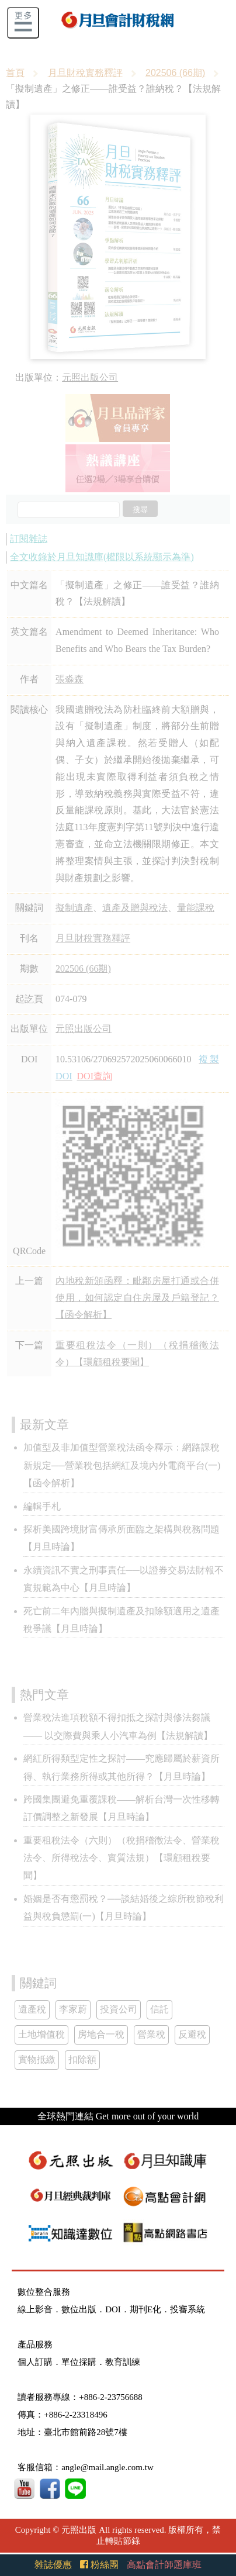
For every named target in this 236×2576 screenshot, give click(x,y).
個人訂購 (35, 2362)
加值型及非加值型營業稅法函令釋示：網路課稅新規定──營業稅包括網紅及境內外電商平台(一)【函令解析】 (121, 1465)
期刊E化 (145, 2309)
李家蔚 (73, 2009)
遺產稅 (32, 2009)
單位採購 (78, 2362)
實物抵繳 (36, 2059)
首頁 (15, 73)
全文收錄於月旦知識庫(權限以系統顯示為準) (102, 557)
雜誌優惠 (53, 2565)
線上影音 (35, 2309)
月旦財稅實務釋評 (85, 73)
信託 (159, 2009)
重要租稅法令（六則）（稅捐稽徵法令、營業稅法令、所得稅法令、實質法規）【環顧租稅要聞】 (121, 1858)
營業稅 (151, 2034)
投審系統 (187, 2309)
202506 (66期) (175, 73)
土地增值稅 (41, 2034)
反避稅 (192, 2034)
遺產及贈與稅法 (135, 908)
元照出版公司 (90, 377)
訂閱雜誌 (28, 539)
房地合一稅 (101, 2034)
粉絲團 (99, 2565)
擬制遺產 (74, 908)
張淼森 (69, 679)
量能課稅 (195, 908)
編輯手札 (42, 1506)
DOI (113, 2309)
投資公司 (118, 2009)
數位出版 (78, 2309)
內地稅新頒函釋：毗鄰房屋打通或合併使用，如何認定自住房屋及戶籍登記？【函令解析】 (137, 1298)
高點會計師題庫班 (164, 2565)
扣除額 (82, 2059)
